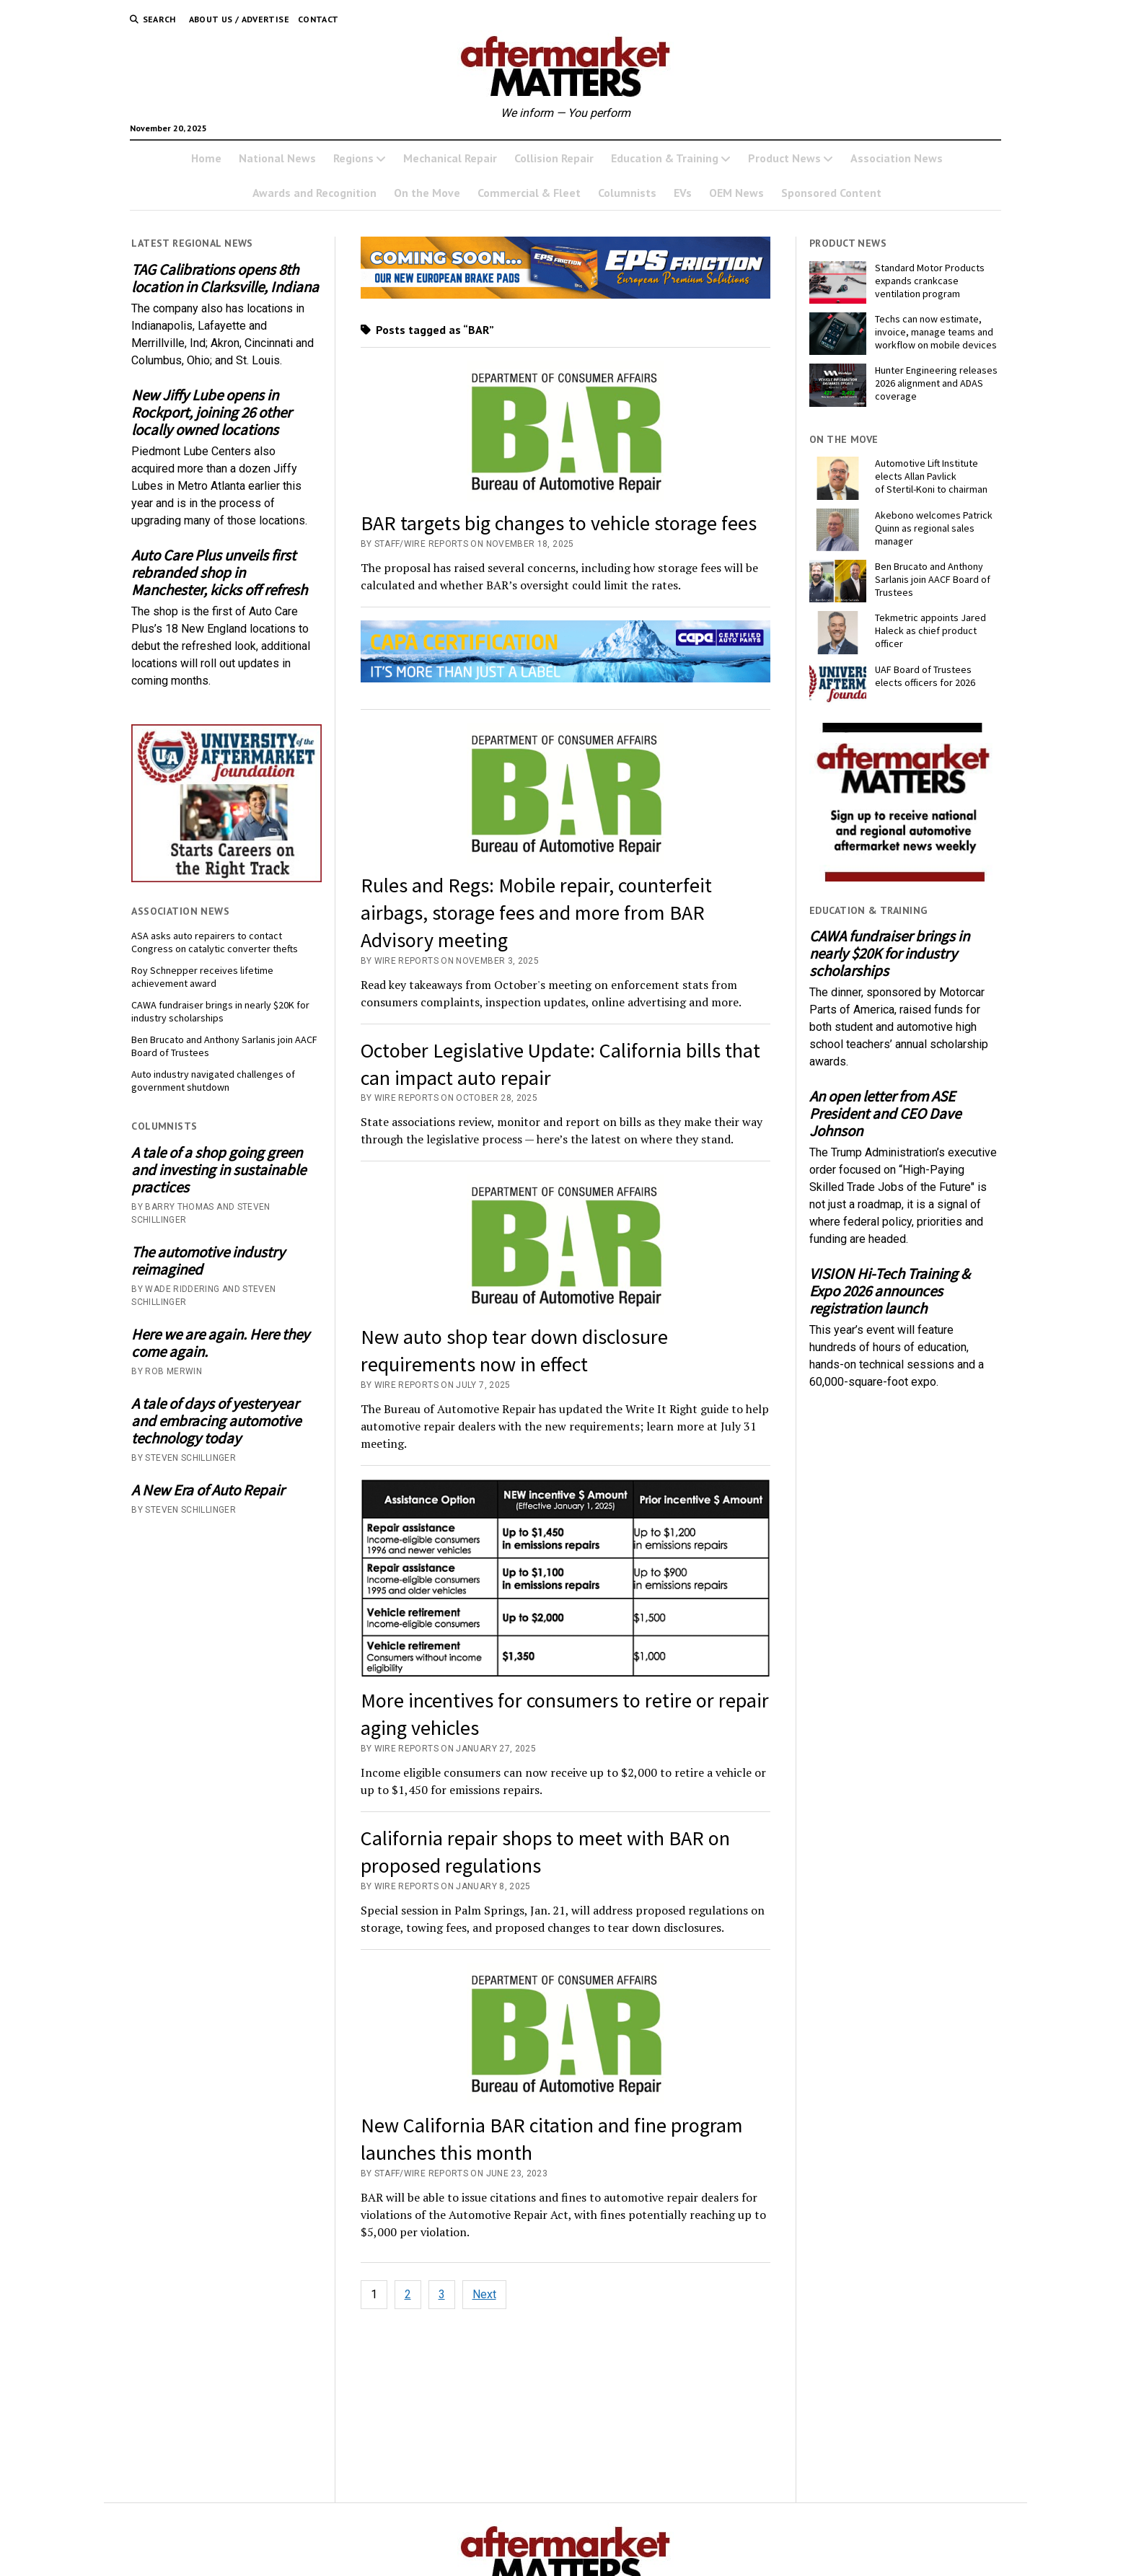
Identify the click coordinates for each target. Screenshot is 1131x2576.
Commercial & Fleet (529, 192)
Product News (784, 158)
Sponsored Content (831, 192)
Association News (896, 158)
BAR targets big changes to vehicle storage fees (559, 523)
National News (277, 158)
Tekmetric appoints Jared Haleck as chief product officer (930, 630)
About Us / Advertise (239, 19)
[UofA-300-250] (226, 878)
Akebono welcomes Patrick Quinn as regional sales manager (934, 528)
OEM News (736, 192)
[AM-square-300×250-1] (904, 877)
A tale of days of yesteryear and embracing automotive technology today (216, 1421)
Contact (318, 19)
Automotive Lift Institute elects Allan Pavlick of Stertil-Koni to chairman (931, 476)
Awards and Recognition (314, 192)
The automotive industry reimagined (208, 1261)
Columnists (627, 192)
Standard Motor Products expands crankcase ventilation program (930, 280)
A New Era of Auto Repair (207, 1490)
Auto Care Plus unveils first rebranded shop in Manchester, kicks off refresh (219, 573)
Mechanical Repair (450, 158)
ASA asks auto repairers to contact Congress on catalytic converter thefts (214, 942)
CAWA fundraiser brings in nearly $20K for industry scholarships (220, 1011)
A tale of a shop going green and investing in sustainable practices (218, 1170)
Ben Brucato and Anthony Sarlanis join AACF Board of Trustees (224, 1046)
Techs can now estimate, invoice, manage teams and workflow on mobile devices (936, 331)
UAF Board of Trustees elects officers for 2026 (925, 676)
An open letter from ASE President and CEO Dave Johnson (885, 1114)
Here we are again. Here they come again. (220, 1343)
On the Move (427, 192)
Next (484, 2294)
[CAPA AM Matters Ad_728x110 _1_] (566, 678)
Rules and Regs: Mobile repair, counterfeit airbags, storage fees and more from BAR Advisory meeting (536, 912)
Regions (353, 158)
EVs (683, 192)
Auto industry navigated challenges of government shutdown (213, 1081)
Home (206, 158)
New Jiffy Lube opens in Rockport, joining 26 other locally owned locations (211, 413)
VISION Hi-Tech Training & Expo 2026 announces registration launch (889, 1291)
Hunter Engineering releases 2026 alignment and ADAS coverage (936, 383)
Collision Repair (554, 158)
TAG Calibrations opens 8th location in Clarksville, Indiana (225, 278)
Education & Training (664, 158)
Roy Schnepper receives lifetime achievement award (202, 977)
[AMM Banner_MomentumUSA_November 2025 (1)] (566, 295)
